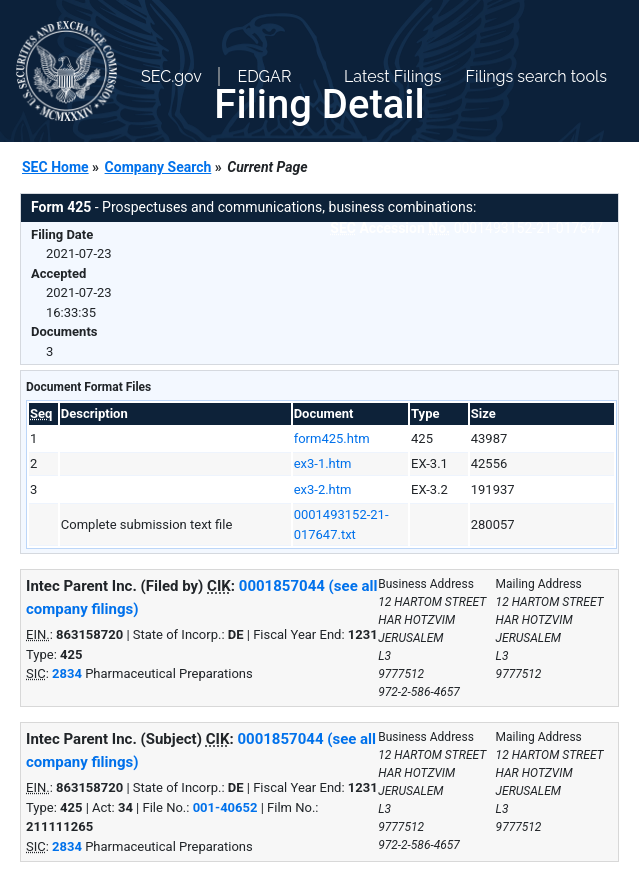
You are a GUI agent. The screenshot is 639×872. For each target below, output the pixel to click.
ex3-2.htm (323, 489)
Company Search (158, 167)
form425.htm (332, 438)
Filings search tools (536, 76)
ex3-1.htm (323, 463)
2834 (67, 673)
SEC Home (55, 167)
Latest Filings (392, 76)
